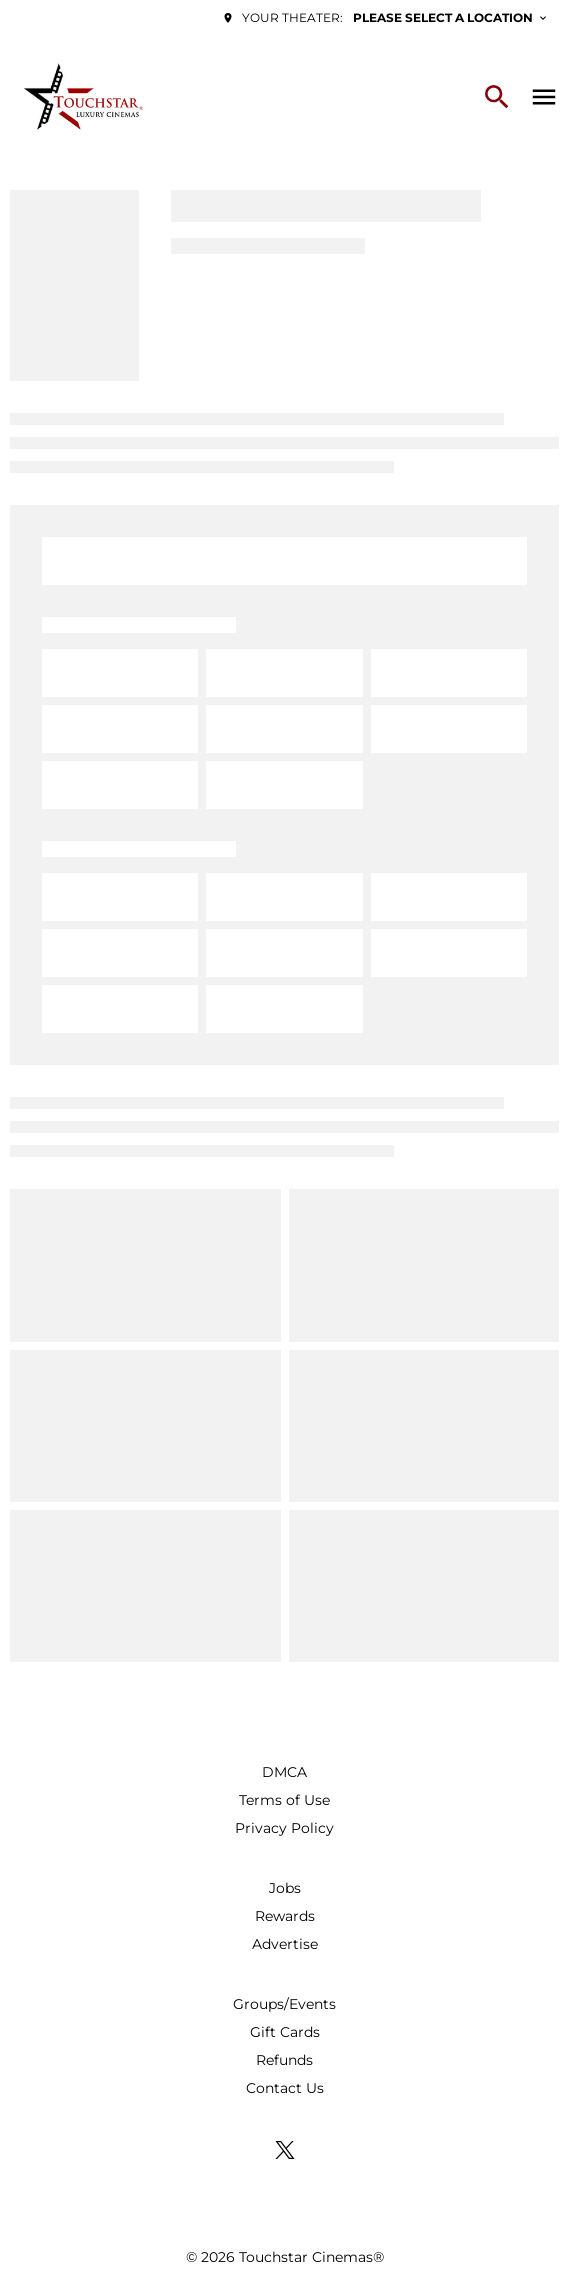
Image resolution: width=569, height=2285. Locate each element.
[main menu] (544, 97)
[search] (497, 97)
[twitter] (285, 2150)
